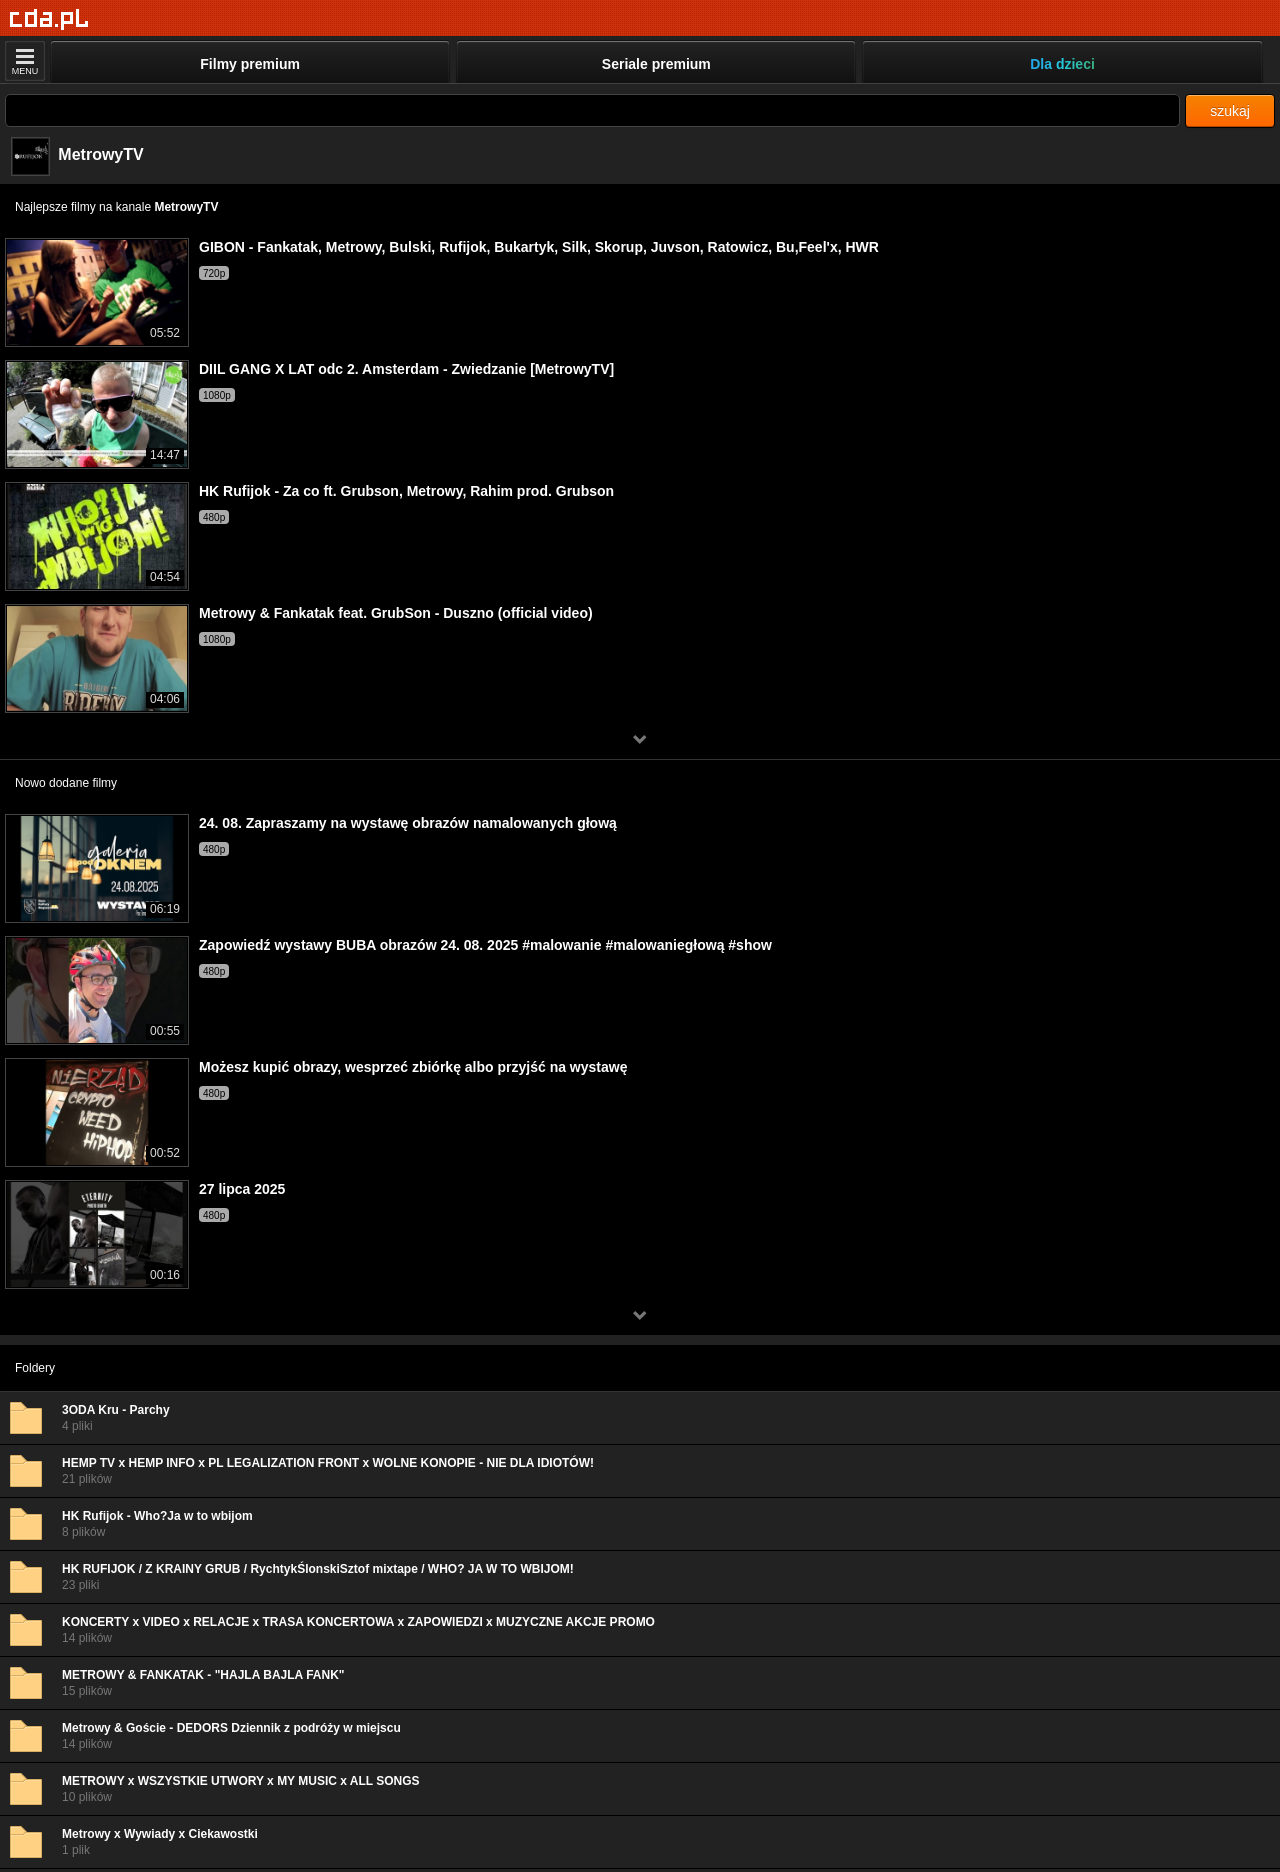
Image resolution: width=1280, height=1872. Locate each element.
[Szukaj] (592, 110)
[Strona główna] (49, 19)
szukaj (1230, 111)
